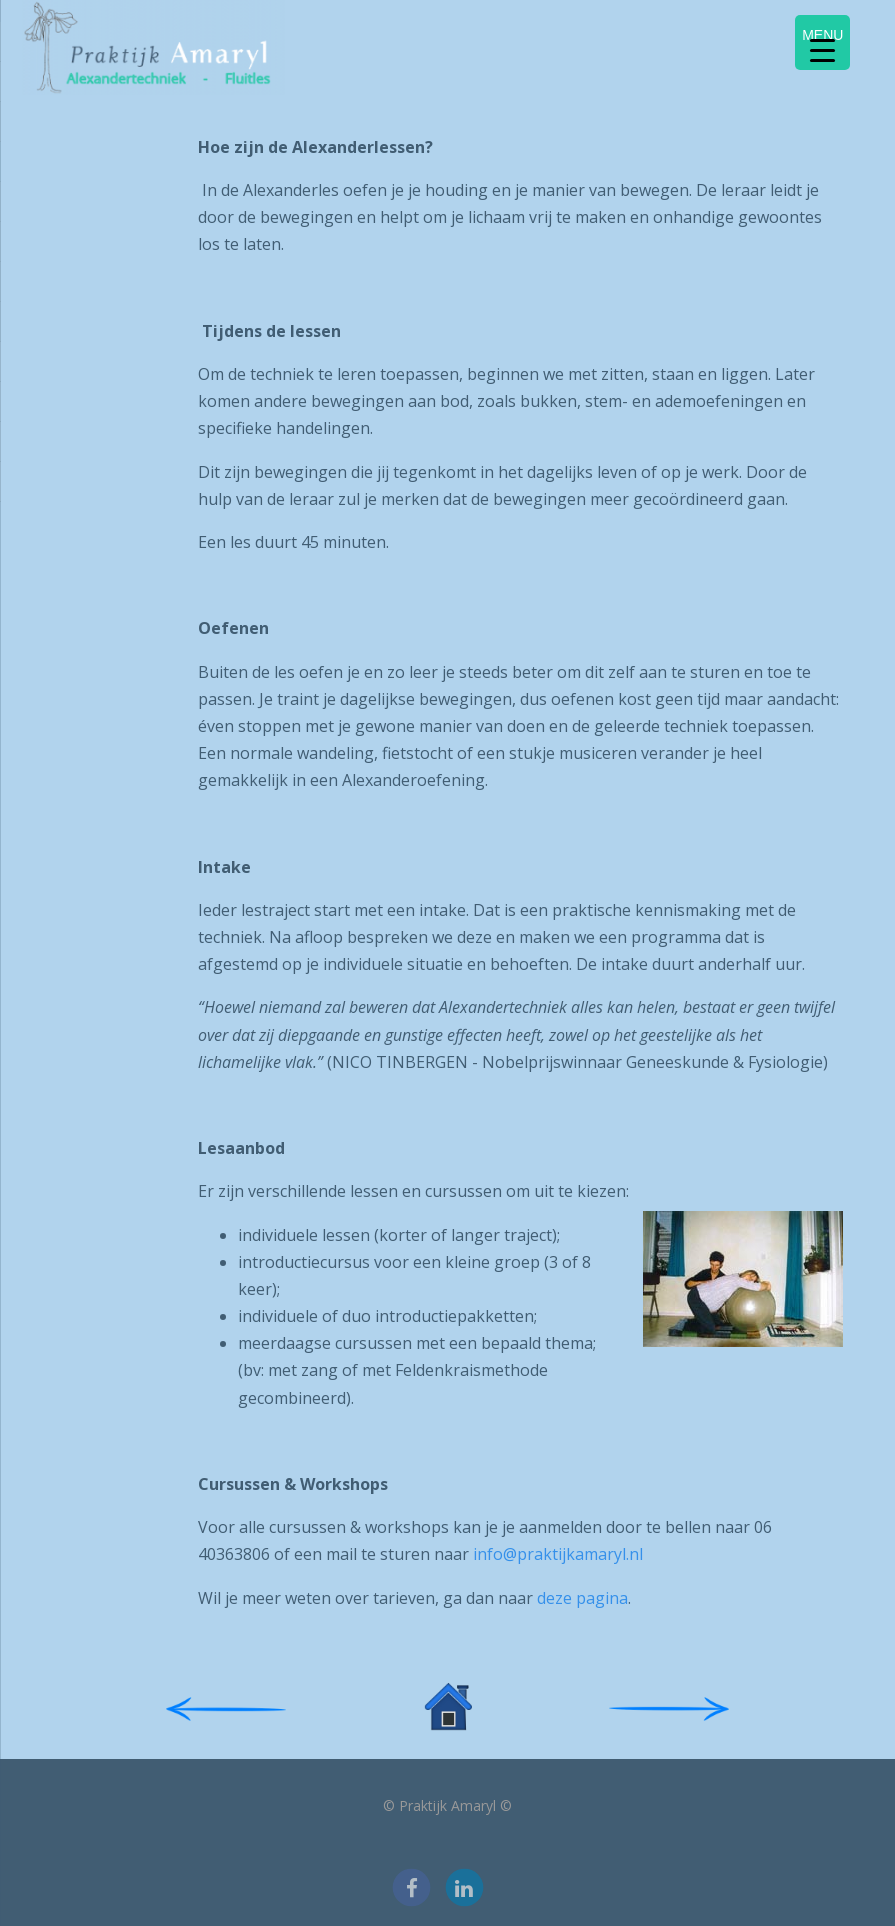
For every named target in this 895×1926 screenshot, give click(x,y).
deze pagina (582, 1598)
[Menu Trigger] (822, 42)
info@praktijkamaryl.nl (558, 1554)
